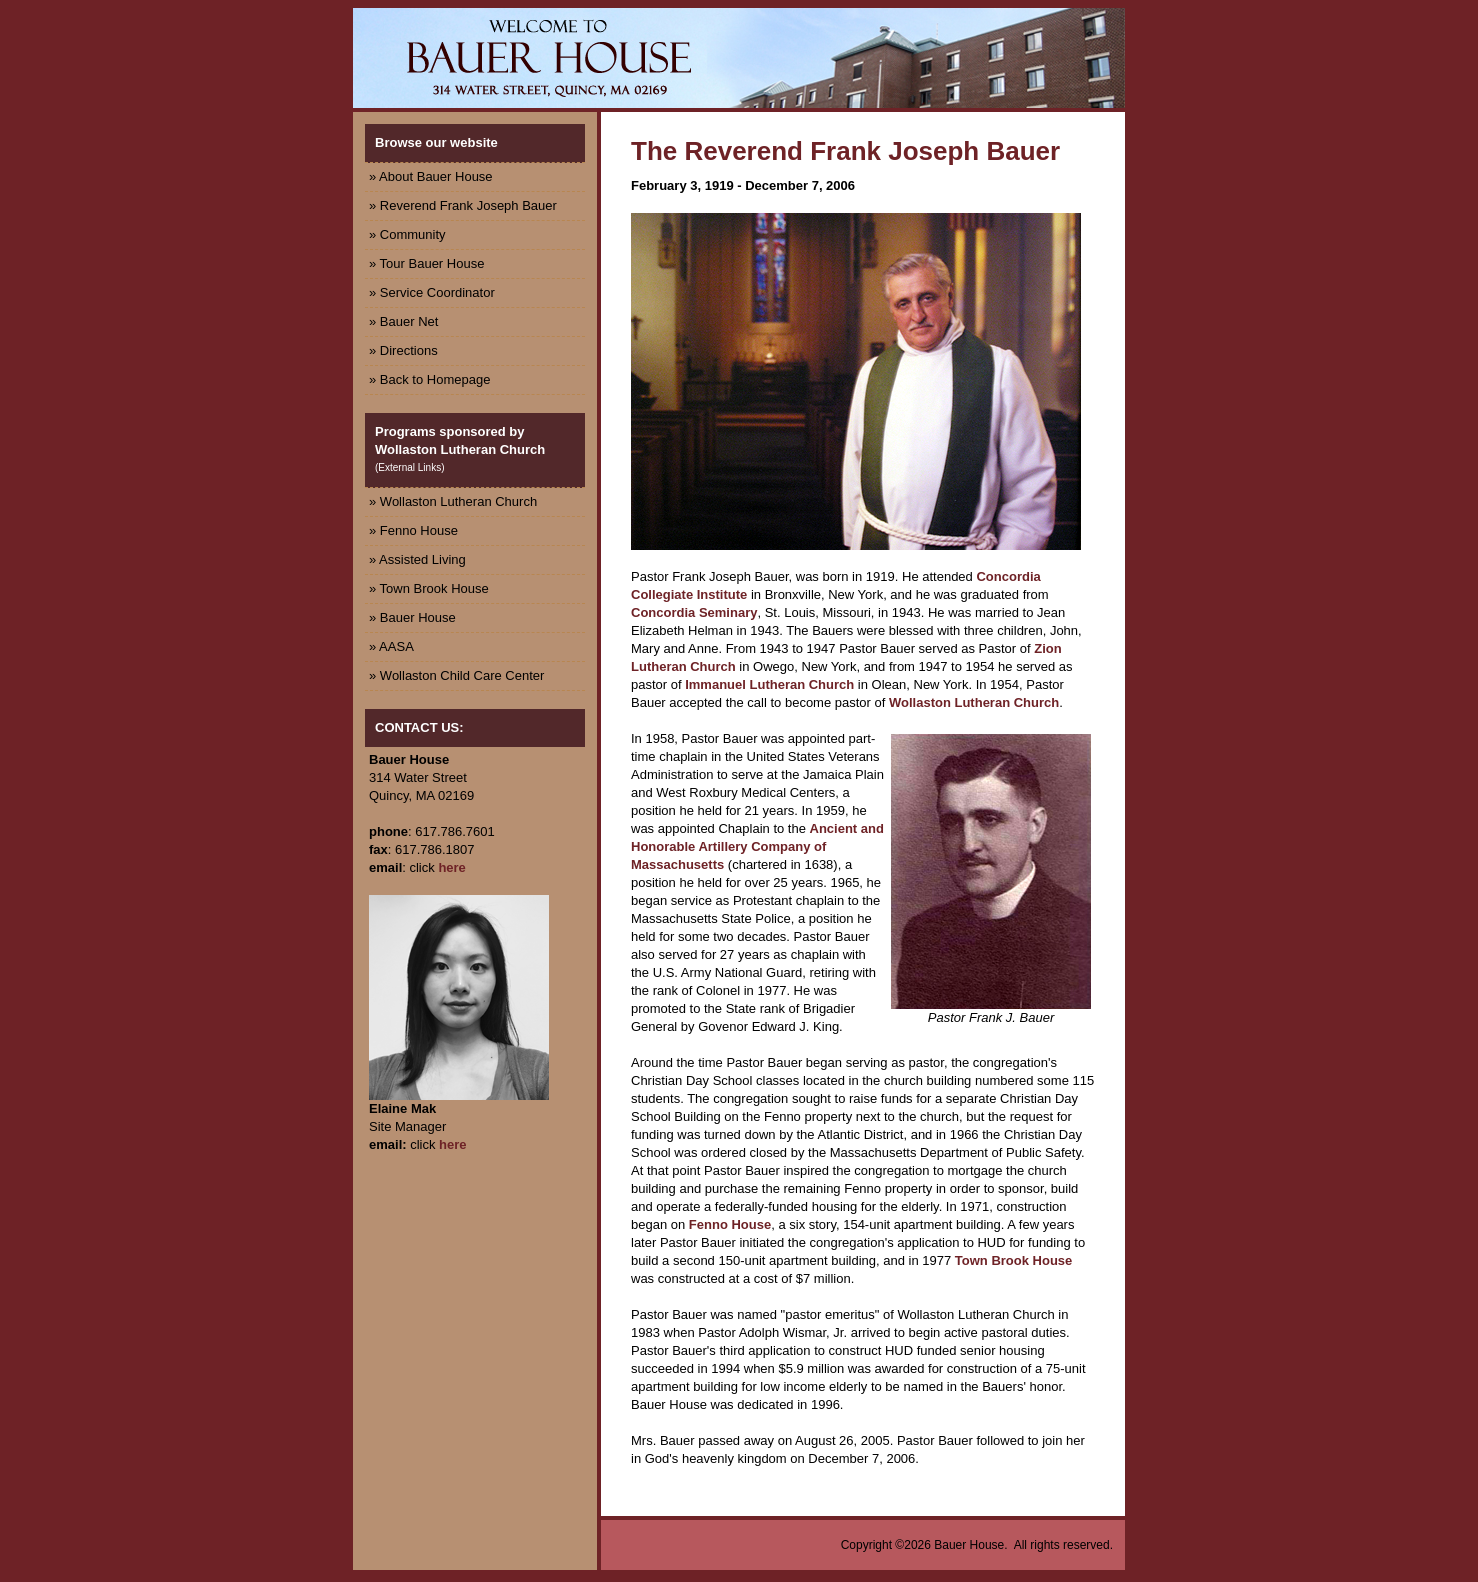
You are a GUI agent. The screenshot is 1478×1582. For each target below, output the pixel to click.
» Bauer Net (403, 321)
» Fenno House (413, 530)
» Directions (403, 350)
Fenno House (730, 1224)
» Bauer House (412, 617)
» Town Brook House (429, 588)
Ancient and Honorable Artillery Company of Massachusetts (757, 846)
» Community (407, 234)
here (451, 867)
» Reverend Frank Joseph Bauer (463, 205)
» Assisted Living (417, 559)
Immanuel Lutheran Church (769, 684)
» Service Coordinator (432, 292)
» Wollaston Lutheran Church (453, 501)
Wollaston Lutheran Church (974, 702)
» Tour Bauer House (426, 263)
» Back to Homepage (429, 379)
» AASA (391, 646)
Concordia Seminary (694, 612)
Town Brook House (1013, 1260)
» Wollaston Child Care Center (456, 675)
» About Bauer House (431, 176)
